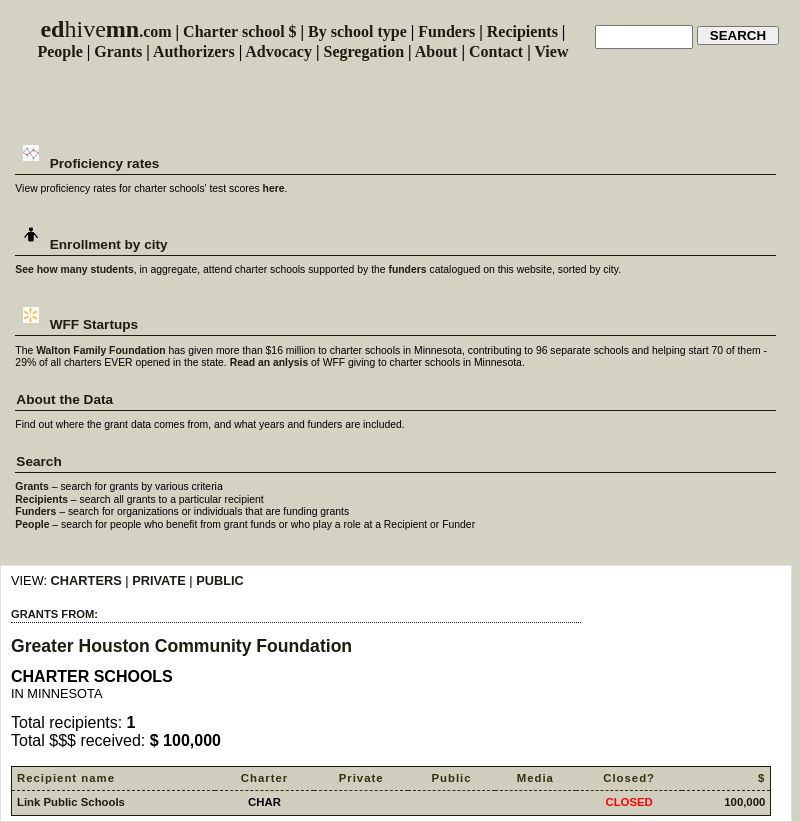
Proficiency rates (87, 163)
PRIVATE (159, 580)
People (59, 51)
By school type (357, 31)
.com (105, 31)
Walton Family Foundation (101, 350)
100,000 (744, 802)
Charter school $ (239, 31)
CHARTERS (86, 580)
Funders (446, 31)
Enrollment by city (91, 244)
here (274, 188)
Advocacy (278, 51)
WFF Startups (77, 324)
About (436, 51)
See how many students (74, 269)
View (551, 51)
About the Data (64, 399)
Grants (118, 51)
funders (407, 269)
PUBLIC (220, 580)
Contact (496, 51)
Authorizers (194, 51)
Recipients (522, 31)
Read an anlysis (269, 362)
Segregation (364, 51)
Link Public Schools (71, 802)
